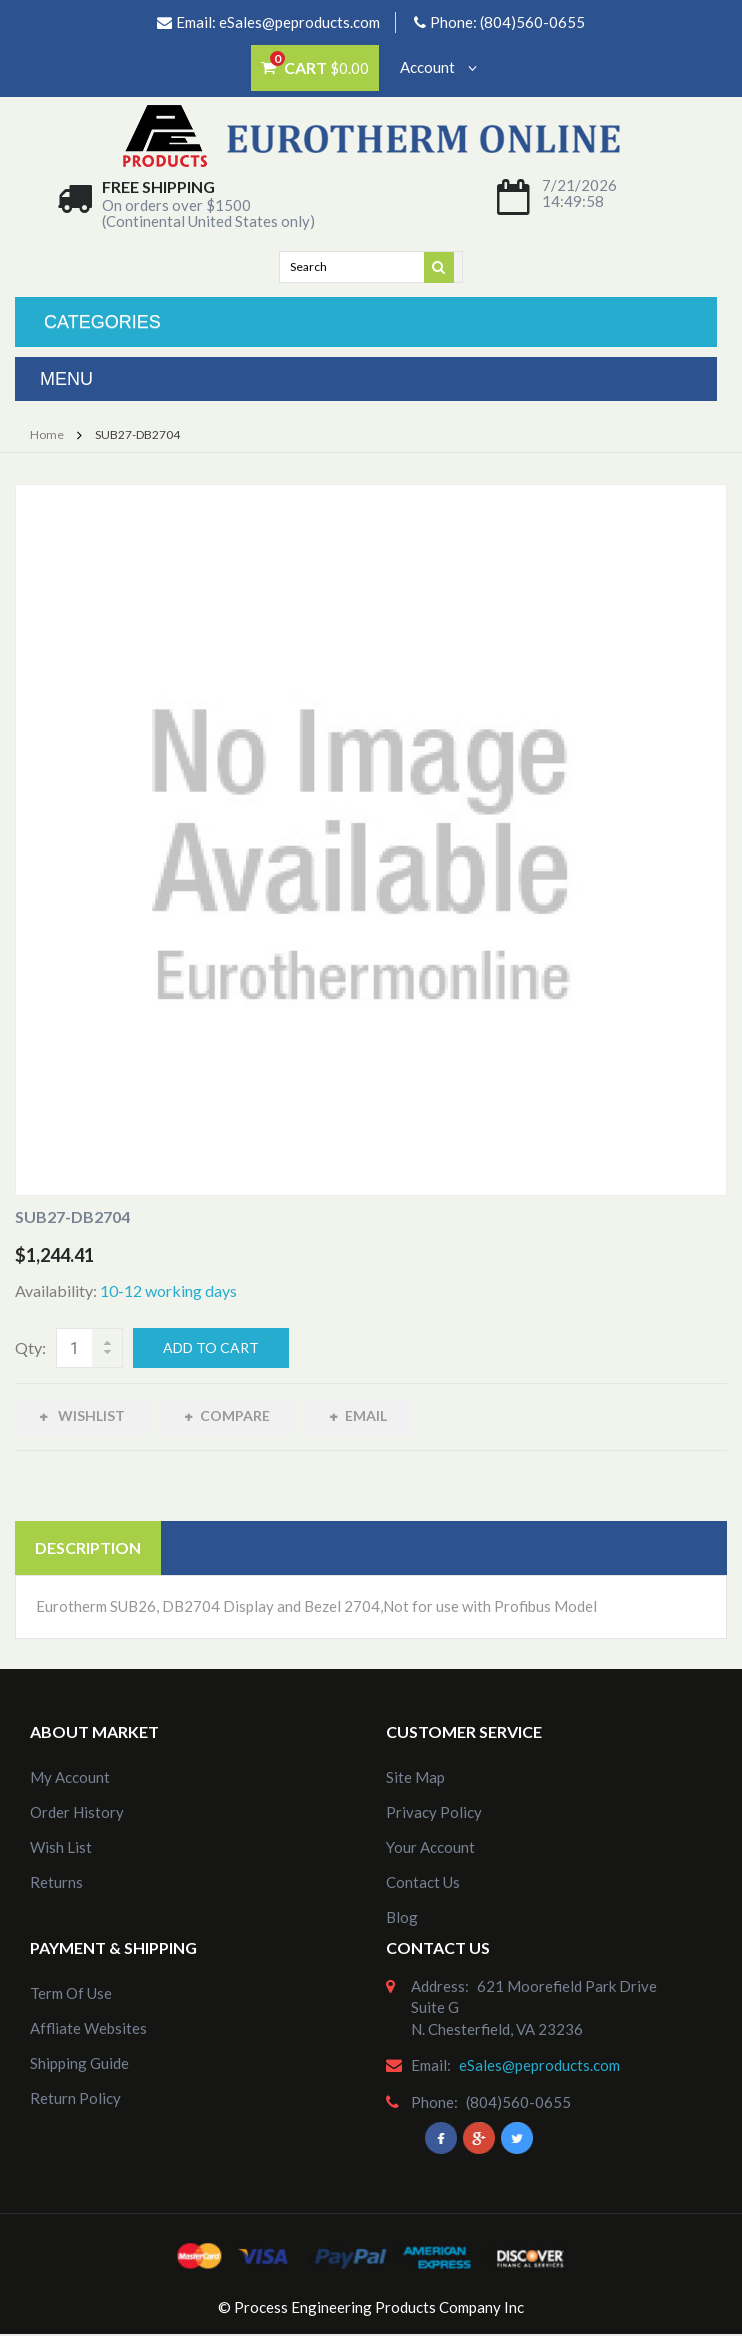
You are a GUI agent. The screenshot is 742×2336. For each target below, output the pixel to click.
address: (440, 1986)
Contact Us (423, 1882)
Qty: (30, 1347)
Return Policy (75, 2098)
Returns (56, 1882)
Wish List (61, 1847)
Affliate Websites (88, 2028)
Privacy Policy (434, 1812)
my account (70, 1777)
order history (77, 1812)
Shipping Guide (79, 2063)
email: (431, 2065)
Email (366, 1415)
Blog (402, 1917)
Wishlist (90, 1415)
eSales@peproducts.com (299, 22)
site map (415, 1777)
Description (88, 1547)
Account (438, 67)
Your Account (430, 1847)
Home (47, 434)
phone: (434, 2102)
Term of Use (71, 1993)
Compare (235, 1415)
